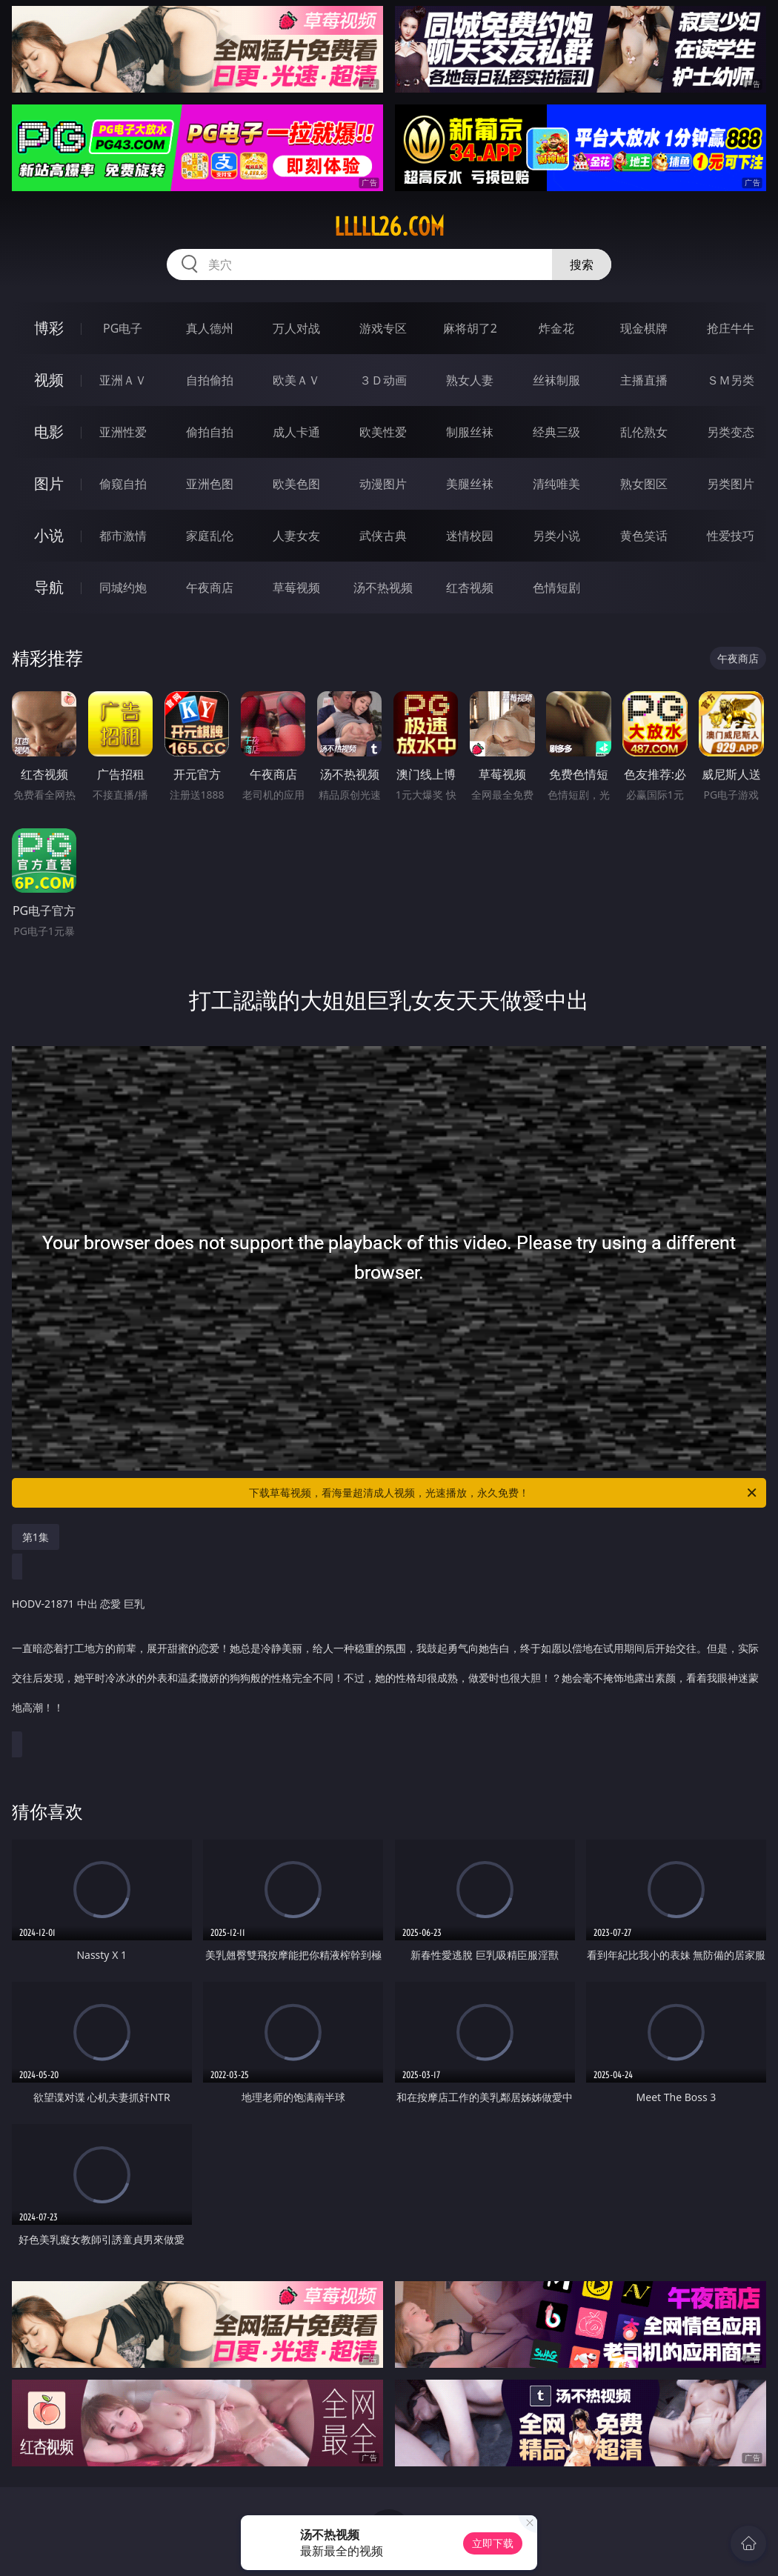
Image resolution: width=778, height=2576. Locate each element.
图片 (49, 483)
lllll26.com (389, 227)
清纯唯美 (556, 484)
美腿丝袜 (469, 484)
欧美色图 (296, 484)
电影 (49, 432)
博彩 (49, 328)
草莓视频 (296, 587)
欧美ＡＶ (296, 380)
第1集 (35, 1537)
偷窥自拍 (123, 484)
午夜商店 (209, 587)
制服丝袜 (469, 432)
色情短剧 (556, 587)
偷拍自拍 (209, 432)
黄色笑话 (644, 535)
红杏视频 (469, 587)
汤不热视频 (383, 587)
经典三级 (556, 432)
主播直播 (644, 380)
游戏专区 (383, 328)
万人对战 (296, 328)
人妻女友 (296, 535)
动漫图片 (383, 484)
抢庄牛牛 (730, 328)
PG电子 (122, 328)
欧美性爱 (383, 432)
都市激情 (123, 535)
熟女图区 (644, 484)
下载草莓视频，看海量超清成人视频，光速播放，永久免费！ (504, 1493)
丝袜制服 (556, 380)
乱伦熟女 (644, 432)
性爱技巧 (730, 535)
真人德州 (209, 328)
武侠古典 (383, 535)
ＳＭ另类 (730, 380)
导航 (49, 587)
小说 (49, 535)
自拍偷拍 (209, 380)
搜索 (582, 264)
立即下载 (492, 2543)
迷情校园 (469, 535)
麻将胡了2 (470, 328)
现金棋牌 (644, 328)
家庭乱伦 (209, 535)
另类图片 (730, 484)
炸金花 (556, 328)
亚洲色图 (209, 484)
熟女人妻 (469, 380)
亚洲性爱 (123, 432)
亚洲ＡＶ (123, 380)
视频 (49, 380)
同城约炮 (123, 587)
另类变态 (730, 432)
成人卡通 (296, 432)
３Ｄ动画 (383, 380)
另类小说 (556, 535)
